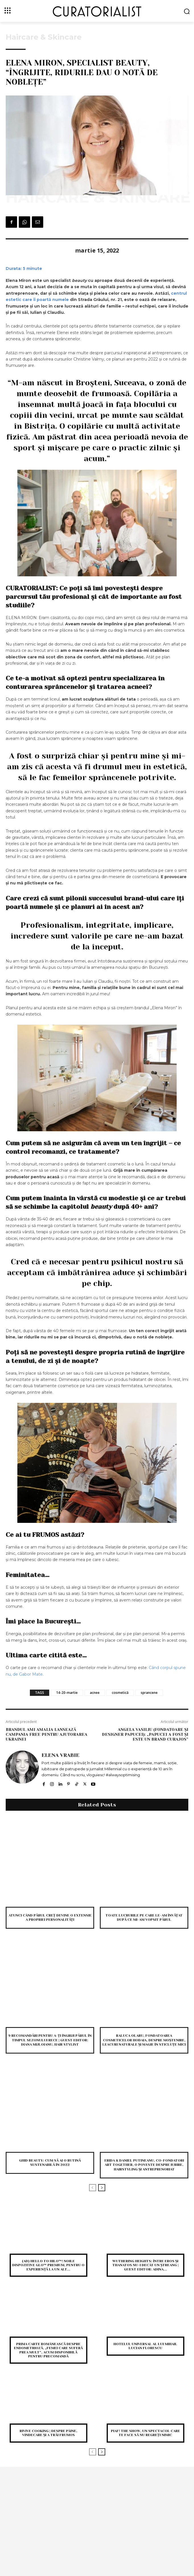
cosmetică (120, 1692)
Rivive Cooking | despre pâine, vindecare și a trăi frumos (48, 2433)
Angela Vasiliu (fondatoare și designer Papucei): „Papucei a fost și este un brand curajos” (145, 1734)
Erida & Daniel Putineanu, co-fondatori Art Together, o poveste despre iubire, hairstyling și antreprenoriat (144, 2164)
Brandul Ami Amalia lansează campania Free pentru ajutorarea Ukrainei (46, 1734)
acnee (95, 1692)
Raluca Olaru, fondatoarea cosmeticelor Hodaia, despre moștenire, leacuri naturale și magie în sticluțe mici (144, 2040)
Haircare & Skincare (44, 37)
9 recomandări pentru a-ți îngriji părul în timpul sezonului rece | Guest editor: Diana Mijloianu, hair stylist (50, 2040)
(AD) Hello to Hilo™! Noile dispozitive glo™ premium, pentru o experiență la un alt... (48, 2265)
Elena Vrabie (60, 1755)
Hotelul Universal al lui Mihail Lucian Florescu (145, 2346)
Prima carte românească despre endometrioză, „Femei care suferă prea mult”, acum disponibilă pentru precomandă (48, 2350)
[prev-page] (92, 2187)
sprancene (149, 1692)
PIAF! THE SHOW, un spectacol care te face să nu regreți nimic (145, 2433)
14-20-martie (67, 1692)
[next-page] (101, 2187)
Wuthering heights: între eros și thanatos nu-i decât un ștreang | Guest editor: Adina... (145, 2265)
